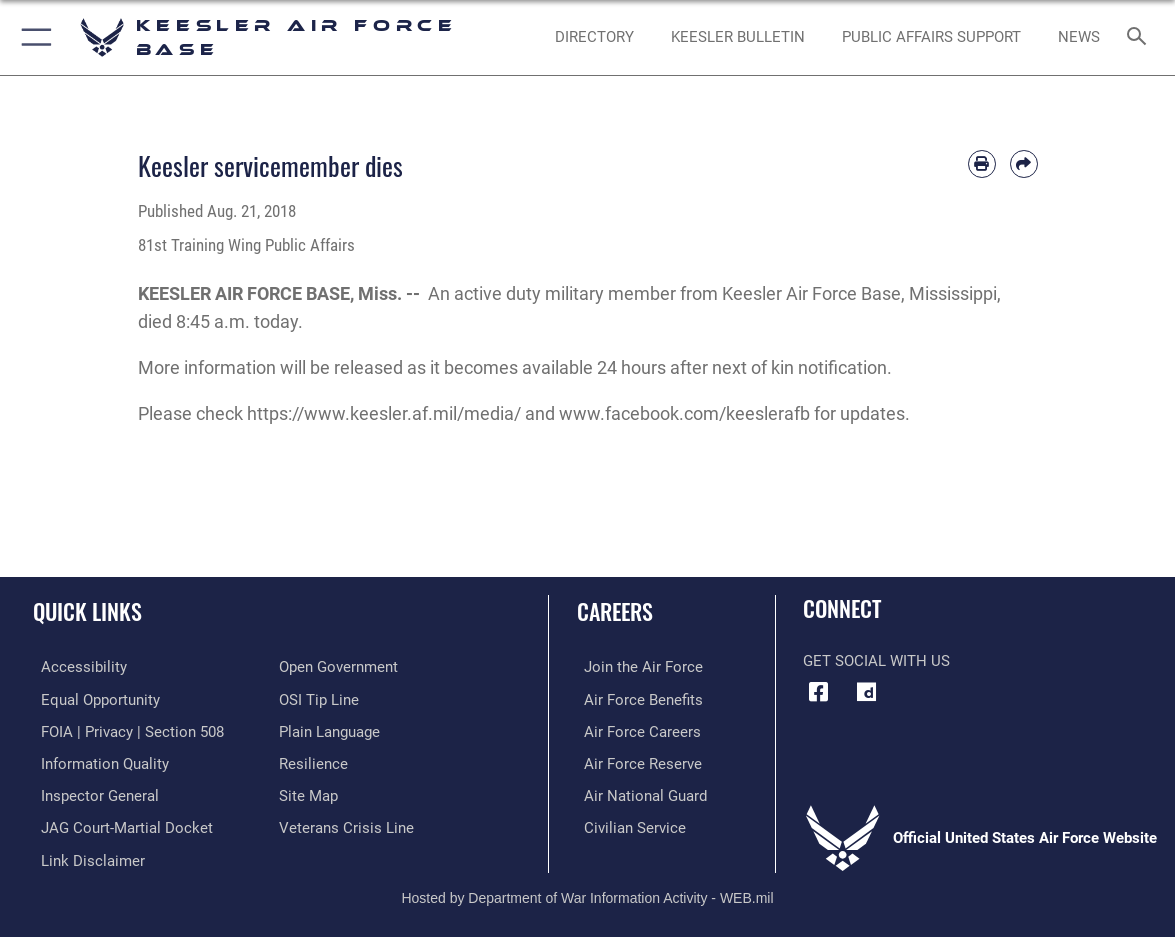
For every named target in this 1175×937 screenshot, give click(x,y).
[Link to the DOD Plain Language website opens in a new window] (329, 730)
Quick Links (87, 611)
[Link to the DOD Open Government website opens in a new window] (338, 667)
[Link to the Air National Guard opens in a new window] (638, 793)
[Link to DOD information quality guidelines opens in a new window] (97, 762)
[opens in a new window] (867, 692)
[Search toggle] (1139, 37)
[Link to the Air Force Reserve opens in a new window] (636, 762)
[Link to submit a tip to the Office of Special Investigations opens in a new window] (319, 699)
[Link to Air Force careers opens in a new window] (635, 730)
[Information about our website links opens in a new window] (85, 856)
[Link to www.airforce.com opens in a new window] (636, 667)
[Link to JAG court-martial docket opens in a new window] (119, 824)
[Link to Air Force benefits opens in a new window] (636, 699)
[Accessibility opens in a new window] (76, 667)
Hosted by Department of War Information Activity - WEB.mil (587, 892)
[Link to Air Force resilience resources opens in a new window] (313, 762)
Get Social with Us (876, 661)
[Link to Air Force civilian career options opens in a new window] (628, 824)
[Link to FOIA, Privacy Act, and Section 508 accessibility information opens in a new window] (124, 730)
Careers (615, 611)
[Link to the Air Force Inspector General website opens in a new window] (92, 793)
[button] (32, 37)
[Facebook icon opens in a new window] (818, 692)
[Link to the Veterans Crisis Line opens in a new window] (346, 824)
